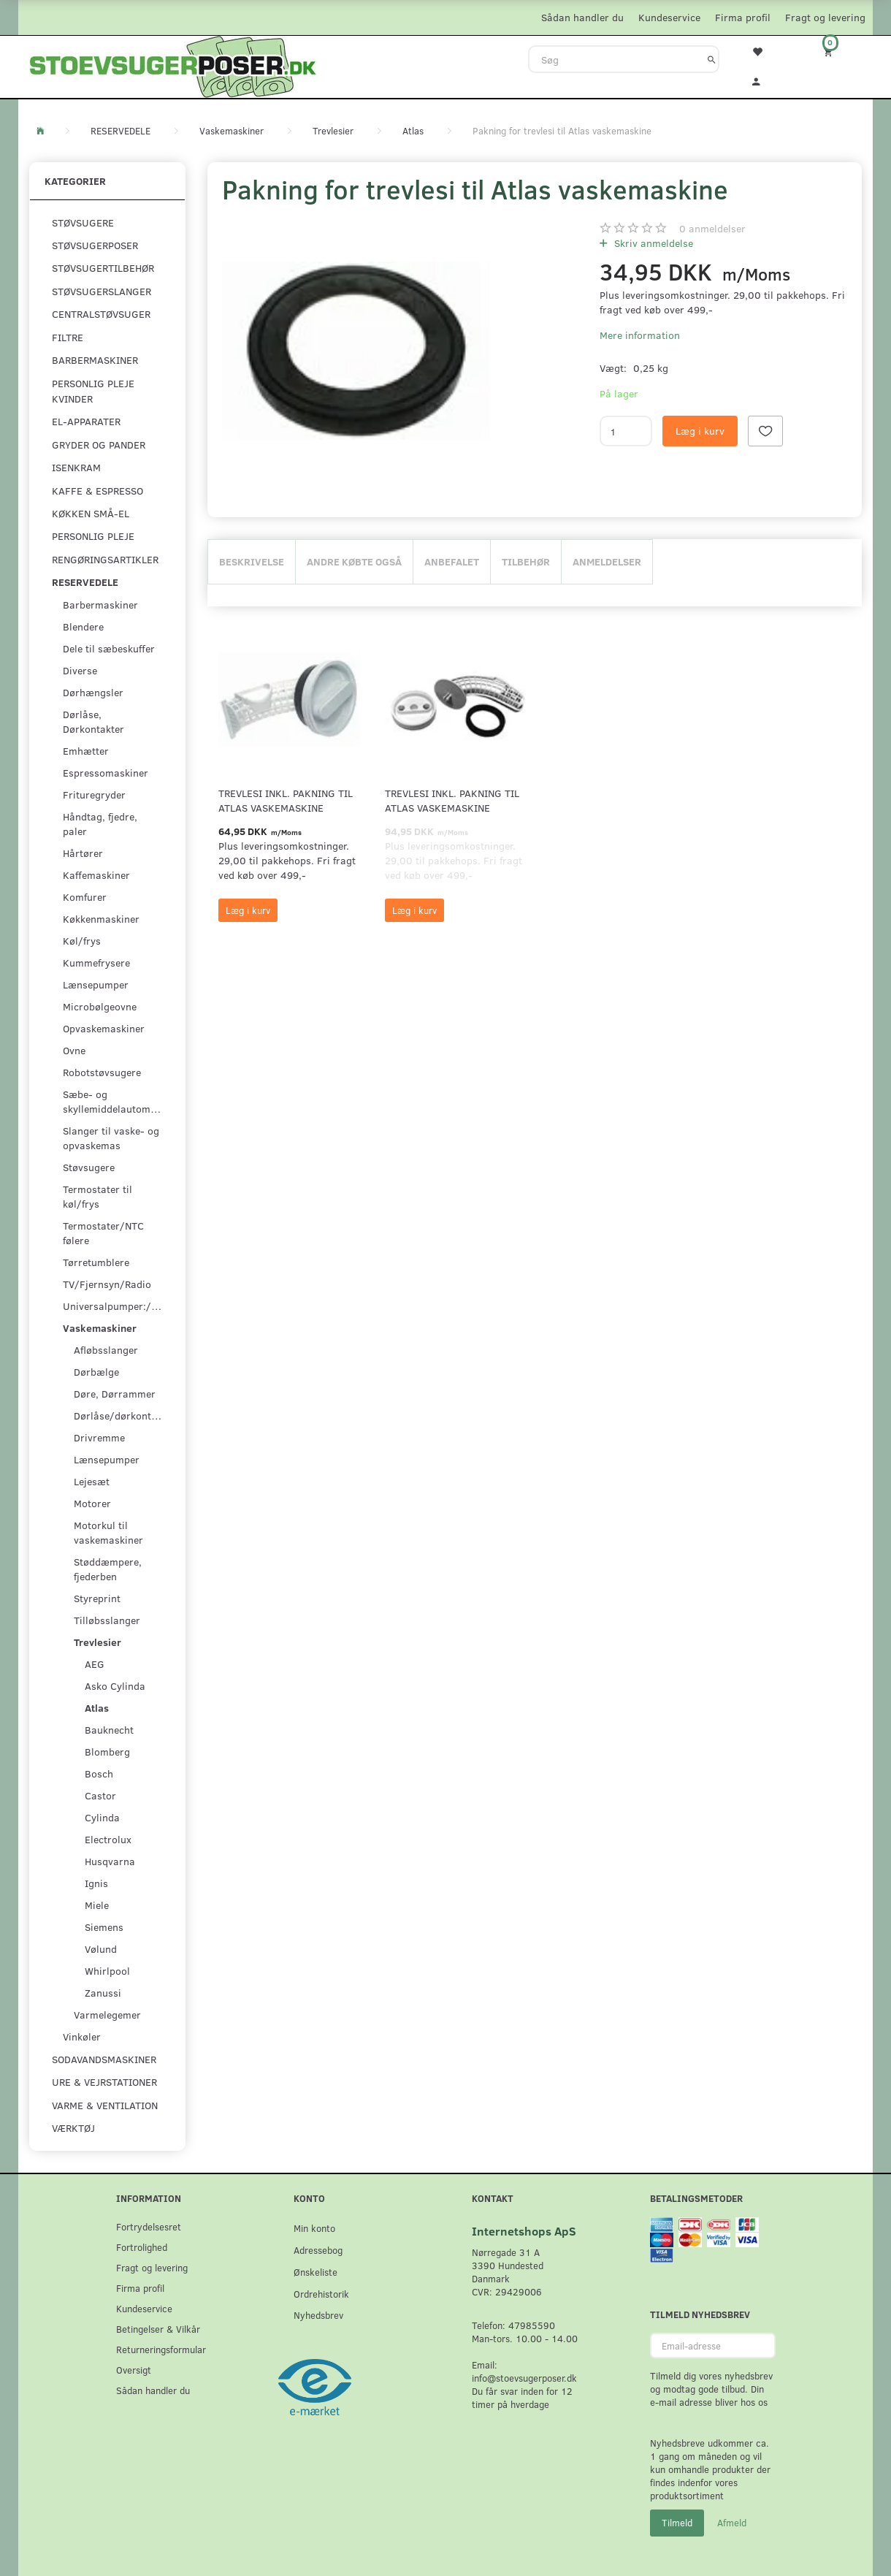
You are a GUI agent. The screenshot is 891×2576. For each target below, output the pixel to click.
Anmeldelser (607, 561)
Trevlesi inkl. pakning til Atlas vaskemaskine (285, 800)
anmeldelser (712, 228)
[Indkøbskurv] (838, 51)
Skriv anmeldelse (652, 243)
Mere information (640, 335)
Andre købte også (354, 561)
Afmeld (731, 2522)
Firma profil (742, 17)
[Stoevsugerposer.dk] (173, 65)
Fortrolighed (141, 2247)
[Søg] (712, 59)
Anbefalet (451, 561)
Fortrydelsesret (148, 2226)
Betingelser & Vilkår (158, 2328)
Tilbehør (526, 561)
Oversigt (133, 2369)
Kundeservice (669, 17)
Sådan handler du (582, 17)
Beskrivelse (251, 561)
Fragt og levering (825, 17)
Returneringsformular (161, 2349)
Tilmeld (677, 2522)
